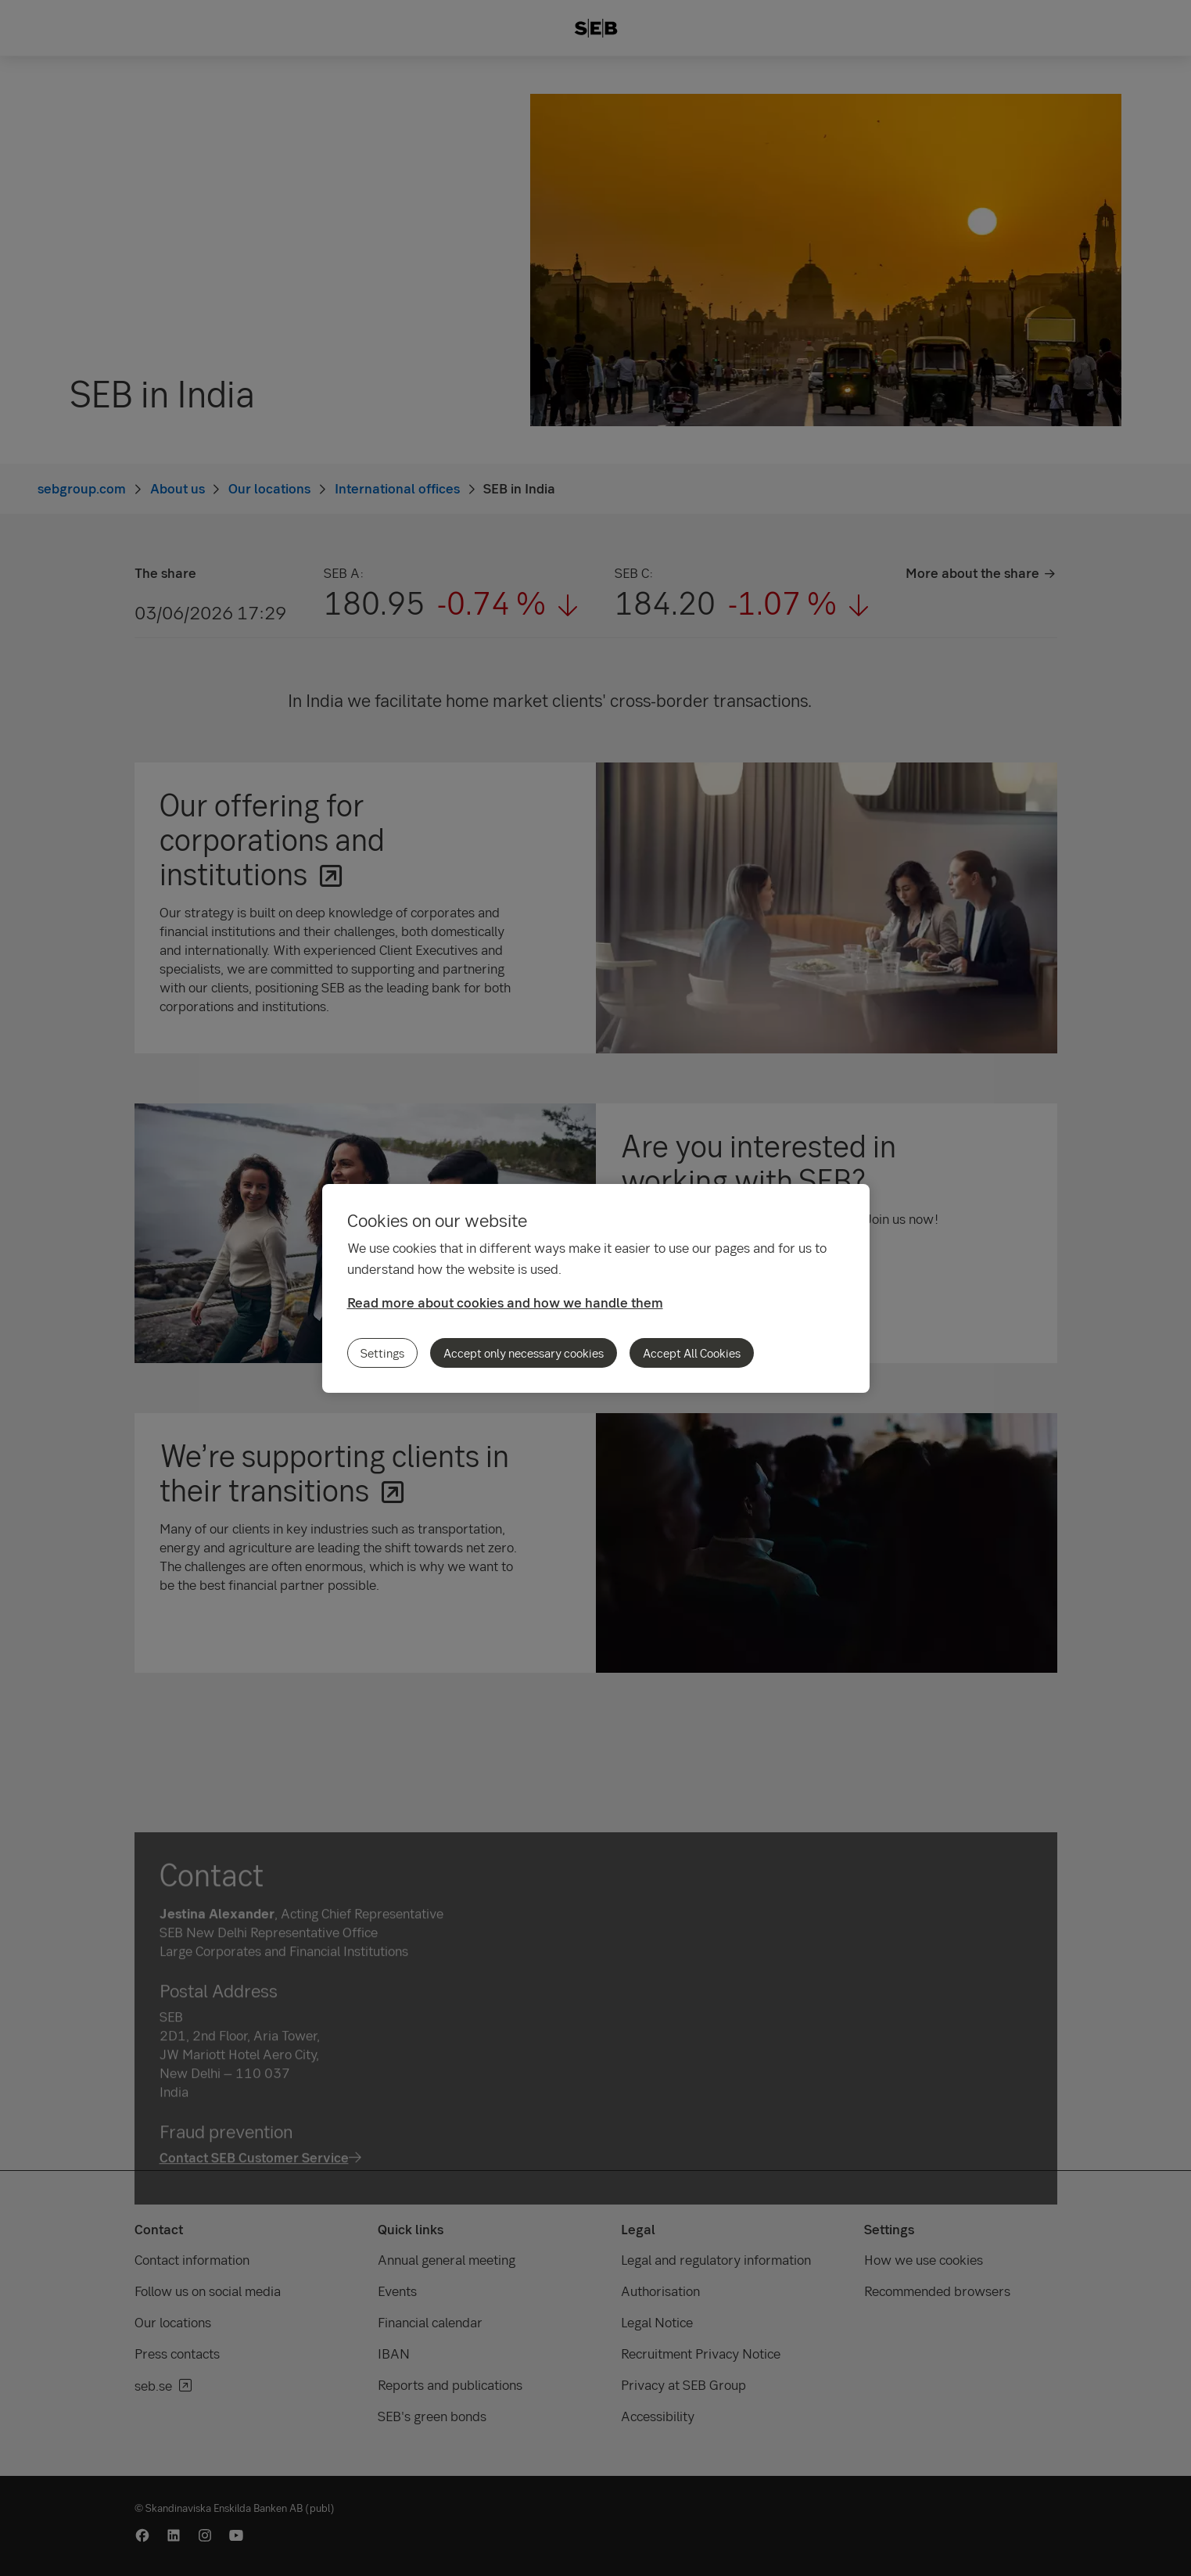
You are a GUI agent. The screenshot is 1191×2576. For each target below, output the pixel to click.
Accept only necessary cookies (523, 1353)
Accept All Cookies (692, 1353)
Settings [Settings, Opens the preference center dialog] (382, 1353)
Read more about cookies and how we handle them (505, 1302)
